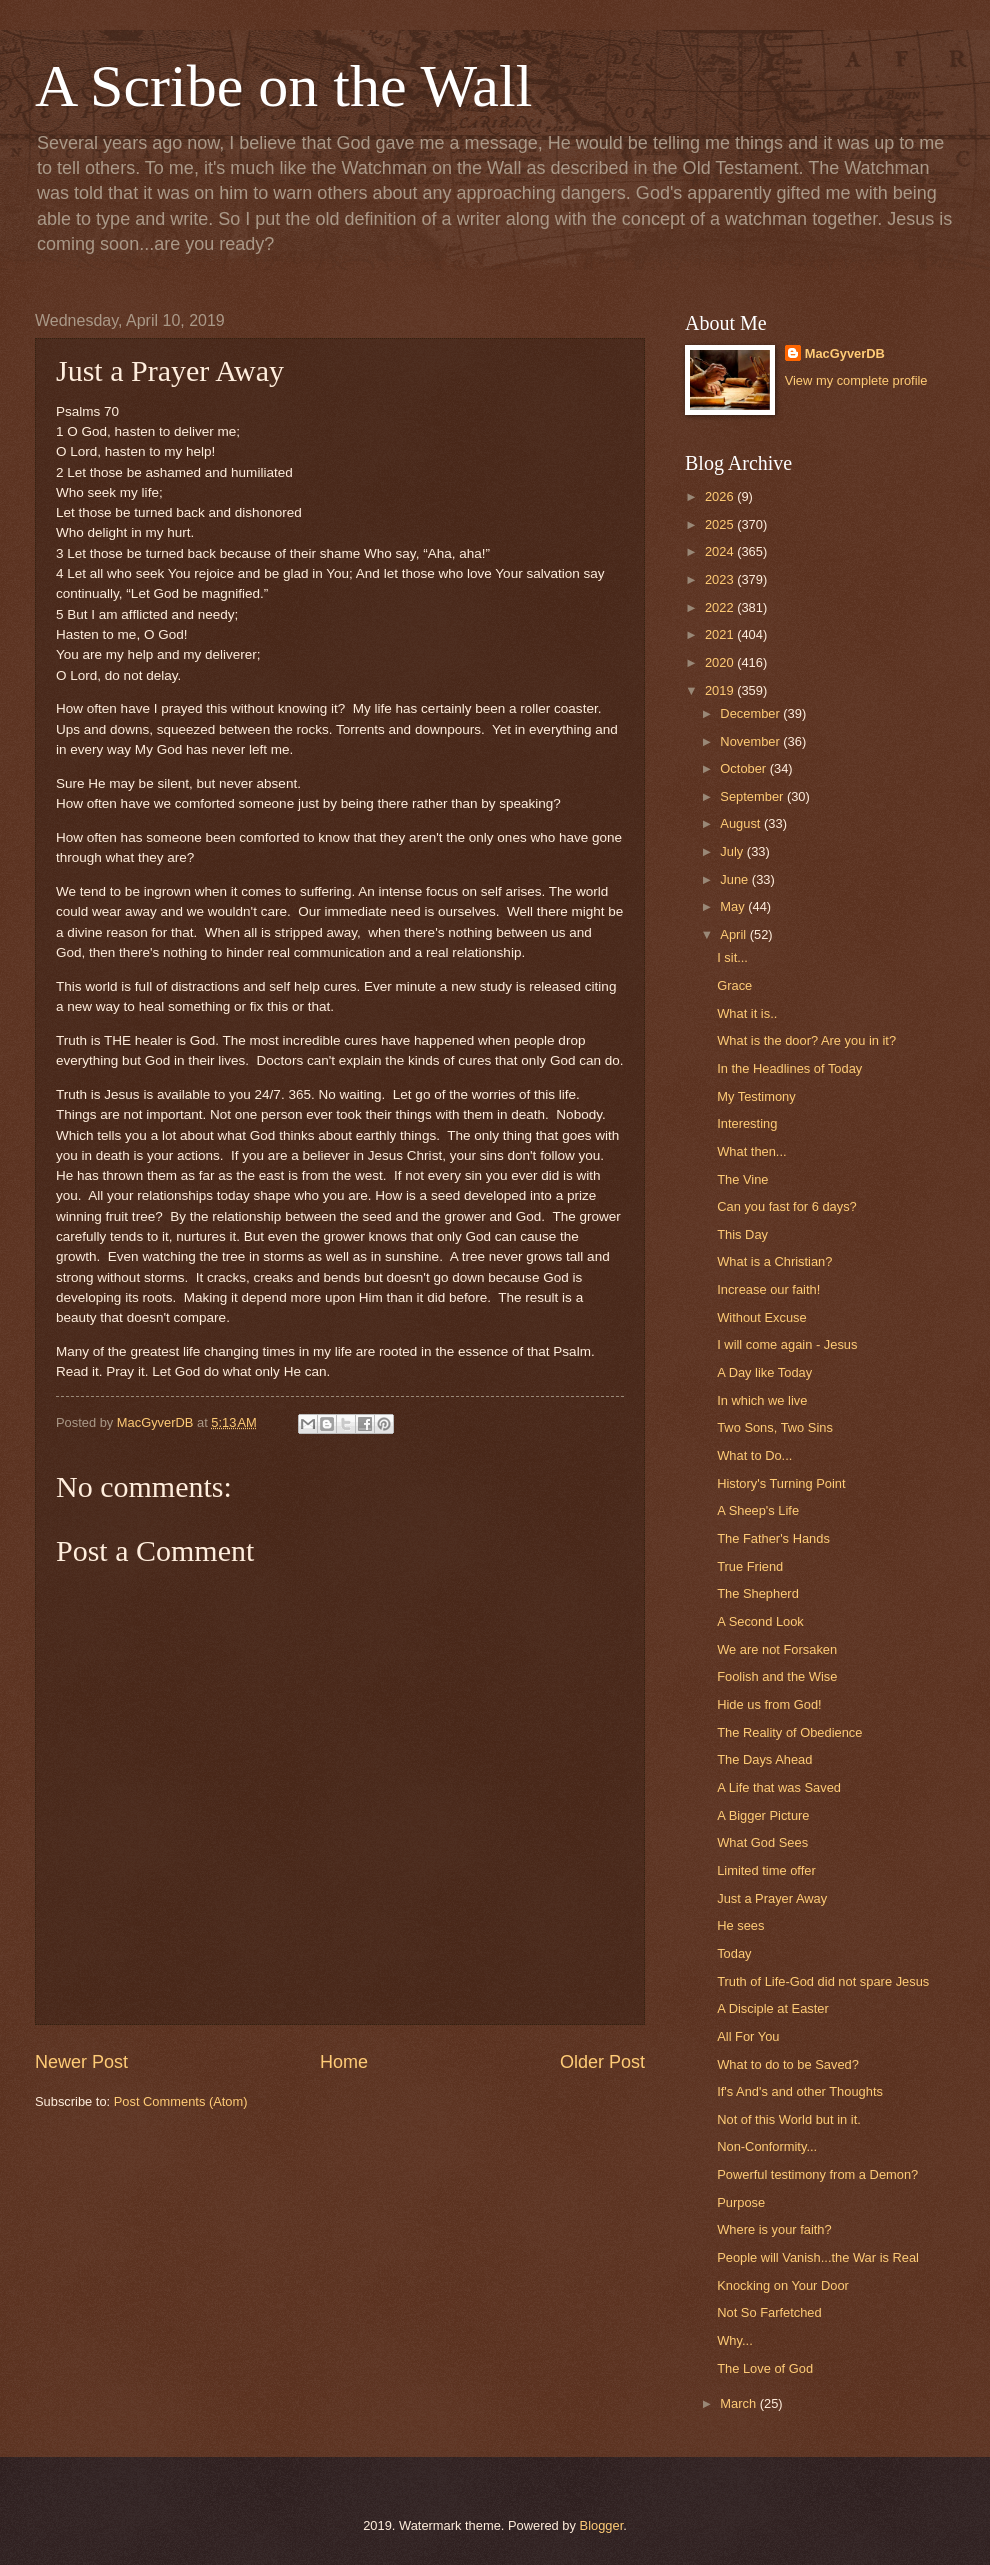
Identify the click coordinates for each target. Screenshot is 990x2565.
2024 (721, 551)
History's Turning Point (781, 1483)
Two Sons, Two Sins (775, 1427)
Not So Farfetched (769, 2312)
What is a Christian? (774, 1261)
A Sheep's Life (758, 1510)
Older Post (602, 2062)
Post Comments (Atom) (181, 2101)
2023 (721, 579)
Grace (734, 985)
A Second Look (760, 1621)
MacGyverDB (845, 353)
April (734, 934)
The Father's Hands (773, 1538)
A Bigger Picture (763, 1815)
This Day (742, 1234)
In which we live (762, 1400)
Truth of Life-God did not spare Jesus (823, 1981)
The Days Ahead (764, 1759)
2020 (721, 662)
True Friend (750, 1566)
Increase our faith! (768, 1289)
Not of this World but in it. (789, 2119)
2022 (721, 607)
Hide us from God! (769, 1704)
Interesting (747, 1123)
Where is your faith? (774, 2229)
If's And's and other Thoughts (800, 2091)
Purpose (741, 2202)
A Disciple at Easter (773, 2008)
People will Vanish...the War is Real (818, 2257)
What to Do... (754, 1455)
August (742, 823)
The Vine (742, 1179)
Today (734, 1953)
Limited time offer (766, 1870)
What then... (751, 1151)
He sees (740, 1925)
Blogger (602, 2525)
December (751, 713)
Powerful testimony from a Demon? (817, 2174)
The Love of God (765, 2368)
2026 (721, 496)
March (739, 2403)
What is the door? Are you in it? (806, 1040)
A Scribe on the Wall (283, 86)
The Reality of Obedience (789, 1732)
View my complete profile (856, 380)
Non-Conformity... (767, 2146)
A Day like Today (764, 1372)
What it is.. (747, 1013)
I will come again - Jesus (787, 1344)
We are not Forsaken (777, 1649)
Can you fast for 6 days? (787, 1206)
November (751, 741)
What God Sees (762, 1842)
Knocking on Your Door (783, 2285)
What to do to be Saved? (788, 2064)
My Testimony (756, 1096)
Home (344, 2062)
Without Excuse (761, 1317)
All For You (748, 2036)
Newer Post (81, 2062)
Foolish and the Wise (777, 1676)
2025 (721, 524)
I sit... (732, 957)
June (736, 879)
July (733, 851)
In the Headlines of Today (789, 1068)
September (753, 796)
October (744, 768)
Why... (735, 2340)
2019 (721, 690)
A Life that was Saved (779, 1787)
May (734, 906)
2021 (721, 634)
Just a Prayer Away (772, 1898)
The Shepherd (758, 1593)
